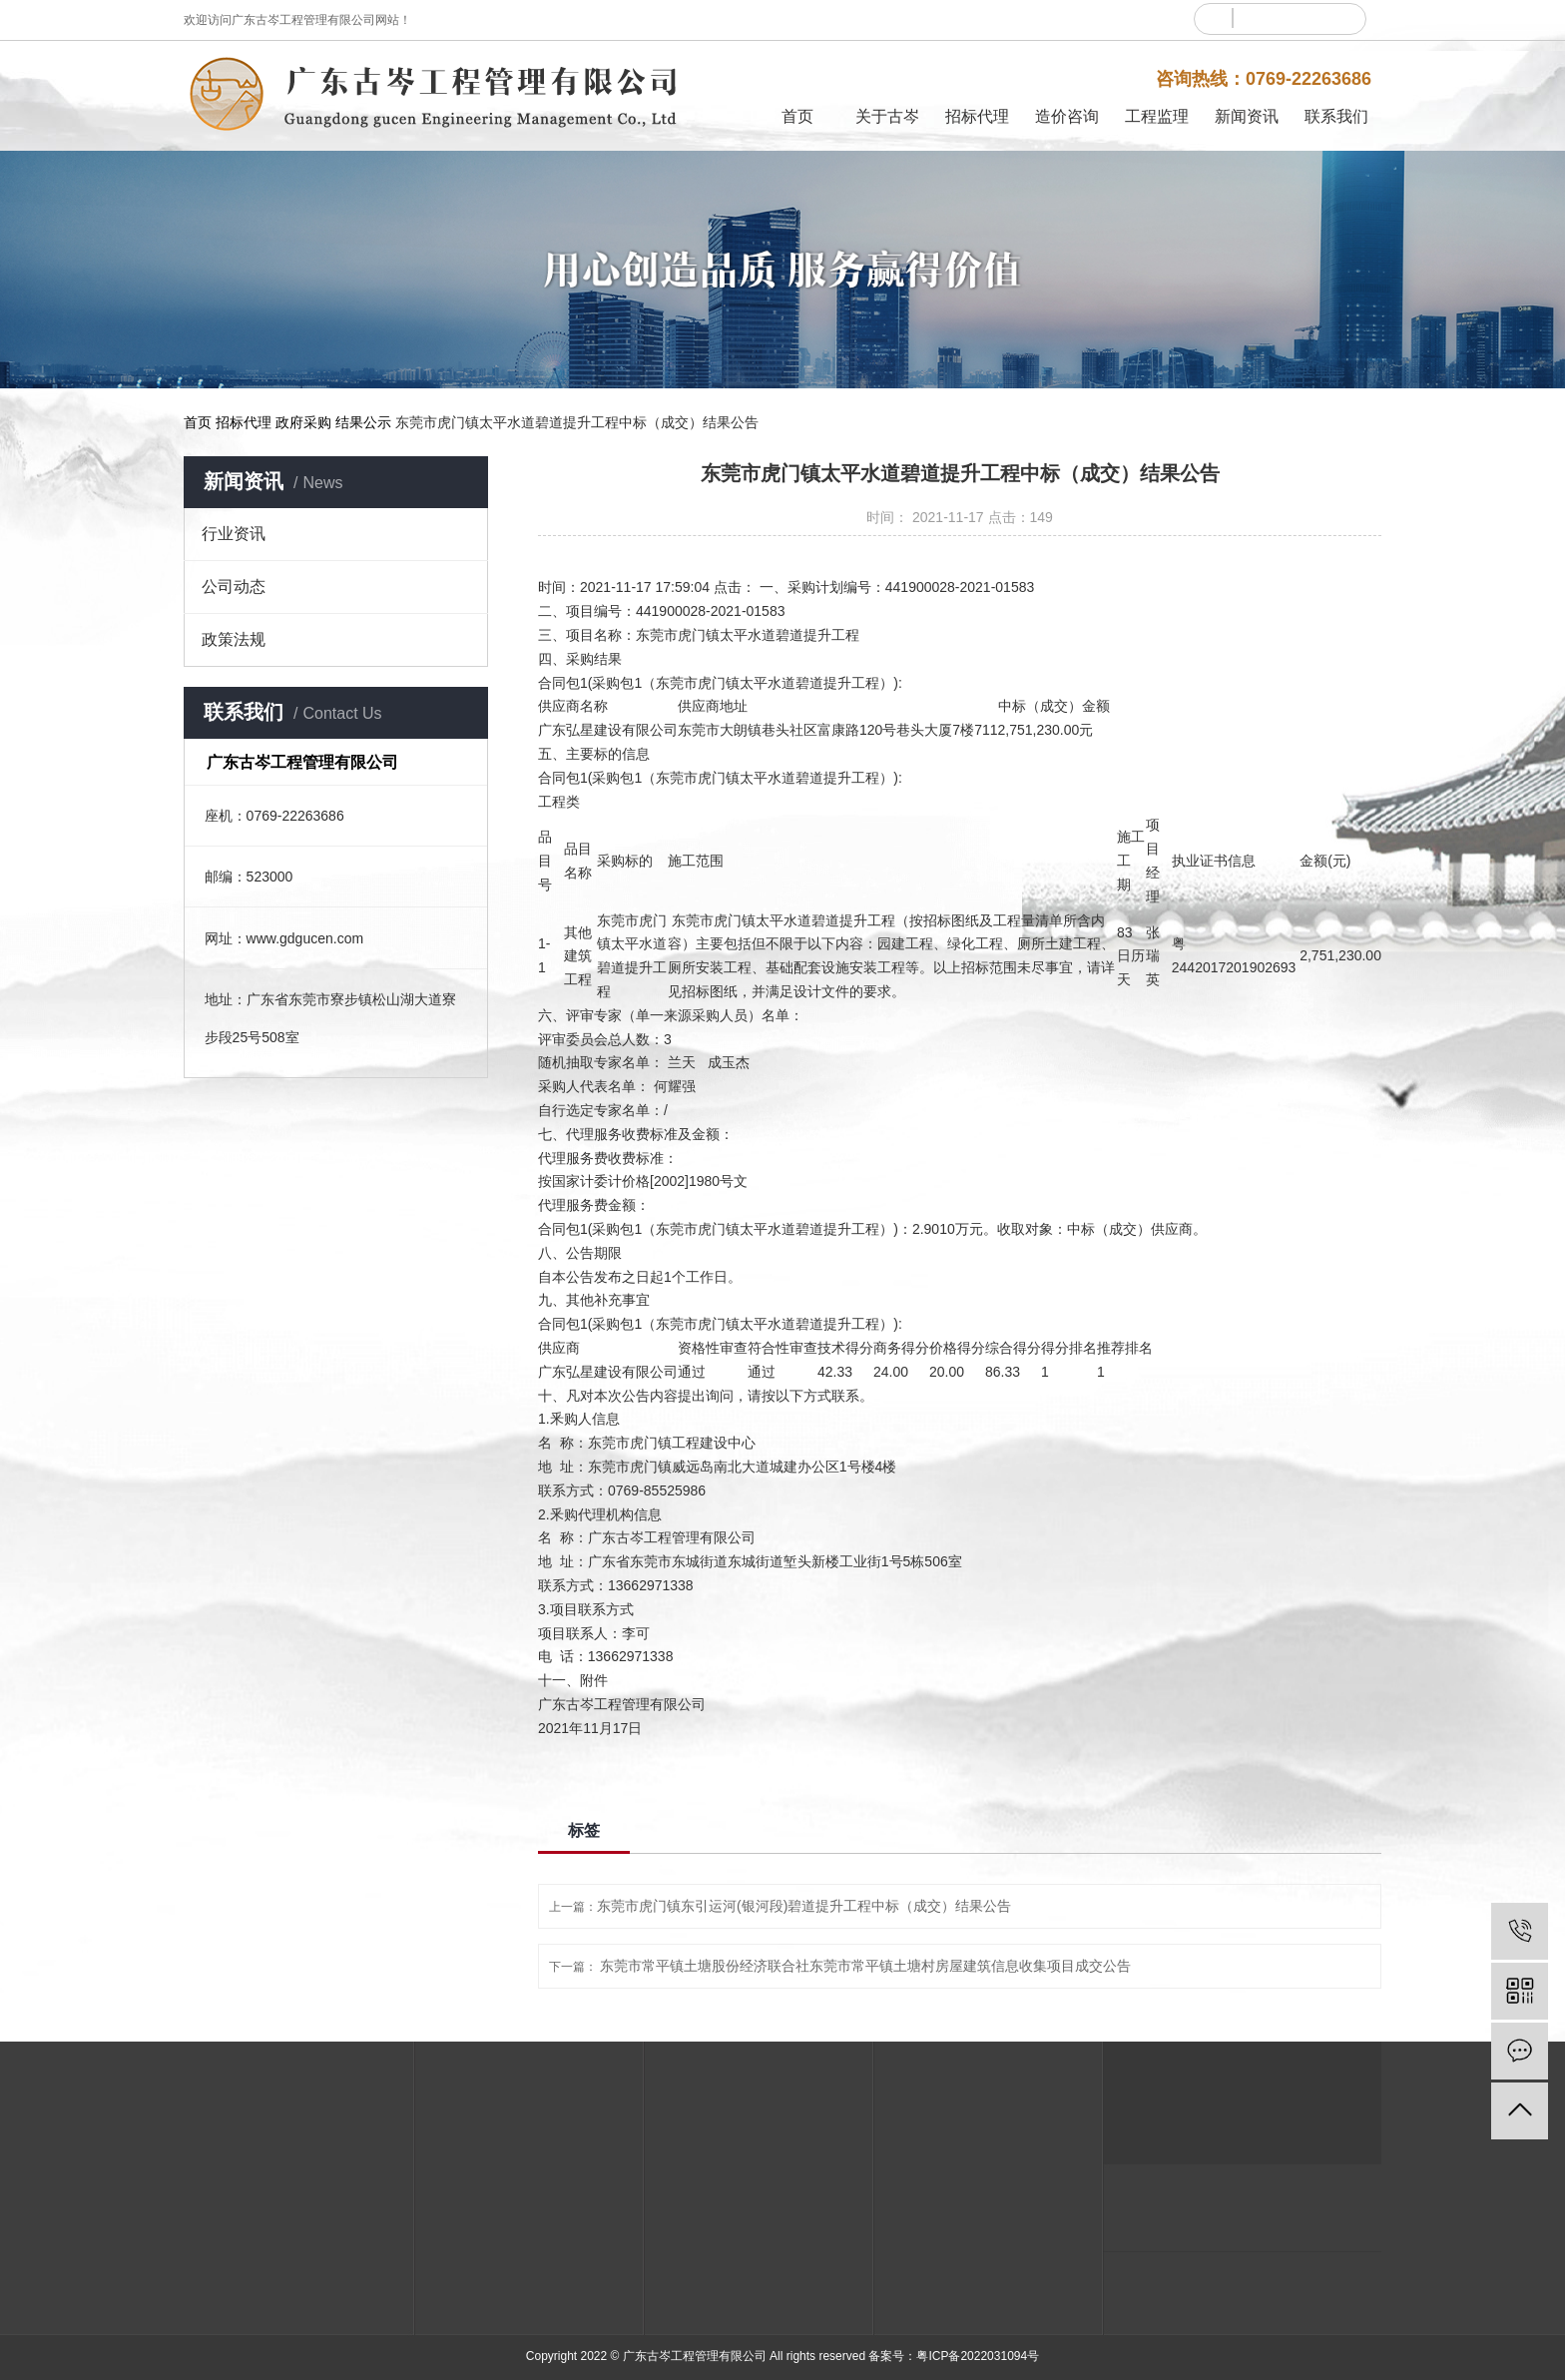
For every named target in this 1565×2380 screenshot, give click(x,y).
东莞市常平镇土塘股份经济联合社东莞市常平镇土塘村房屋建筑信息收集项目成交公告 (865, 1966)
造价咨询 (1067, 116)
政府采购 (303, 422)
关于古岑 (887, 116)
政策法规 (233, 639)
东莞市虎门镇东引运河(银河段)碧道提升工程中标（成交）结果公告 (804, 1906)
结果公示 (363, 422)
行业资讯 (233, 533)
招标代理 (977, 116)
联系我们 (1336, 116)
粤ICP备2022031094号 (977, 2356)
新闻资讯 (1247, 116)
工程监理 (1157, 116)
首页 (797, 116)
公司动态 (233, 586)
